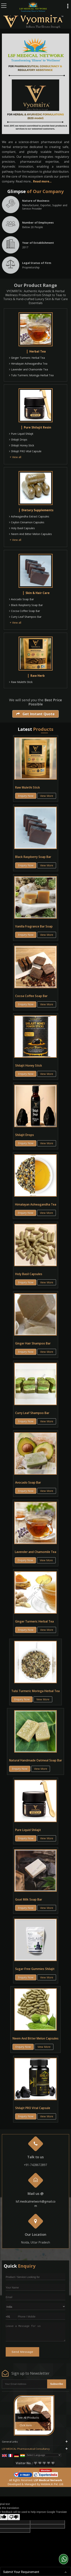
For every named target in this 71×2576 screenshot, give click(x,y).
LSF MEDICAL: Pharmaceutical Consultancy (26, 2448)
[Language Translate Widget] (43, 2455)
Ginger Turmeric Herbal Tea (27, 358)
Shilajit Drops (18, 439)
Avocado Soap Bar (21, 599)
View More (46, 796)
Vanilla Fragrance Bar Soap (34, 926)
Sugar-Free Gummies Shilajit (35, 1969)
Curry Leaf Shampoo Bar (25, 617)
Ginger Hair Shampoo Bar (33, 1343)
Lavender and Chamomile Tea (28, 369)
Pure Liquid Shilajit (21, 434)
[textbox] (35, 2276)
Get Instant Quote (35, 713)
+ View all (15, 457)
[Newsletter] (25, 2384)
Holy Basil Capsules (22, 528)
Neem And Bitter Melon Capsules (30, 534)
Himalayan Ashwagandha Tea (28, 364)
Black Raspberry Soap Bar (26, 605)
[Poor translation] (14, 2517)
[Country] (35, 2306)
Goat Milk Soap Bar (28, 1900)
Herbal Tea (37, 351)
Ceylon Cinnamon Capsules (26, 522)
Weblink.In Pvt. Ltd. (52, 2484)
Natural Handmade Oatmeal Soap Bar (35, 1760)
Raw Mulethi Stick (21, 682)
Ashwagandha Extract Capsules (29, 516)
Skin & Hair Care (38, 593)
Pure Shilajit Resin (37, 427)
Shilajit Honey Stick (21, 445)
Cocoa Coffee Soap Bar (24, 611)
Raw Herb (37, 676)
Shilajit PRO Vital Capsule (25, 451)
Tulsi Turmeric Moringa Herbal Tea (31, 375)
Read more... (42, 181)
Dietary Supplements (37, 510)
